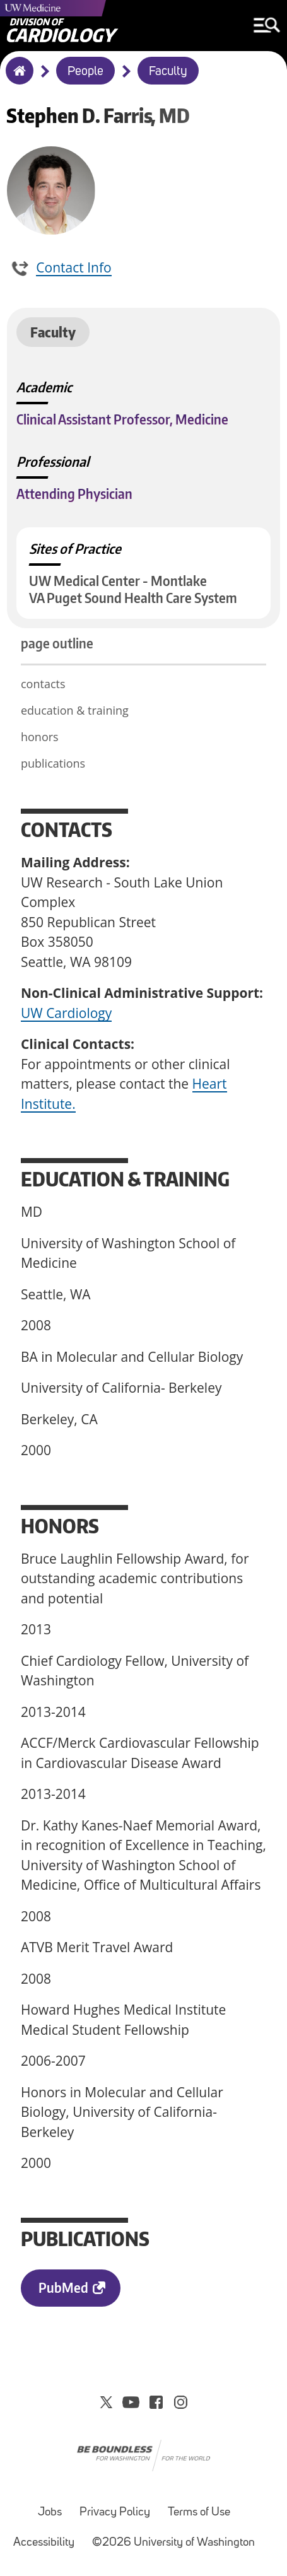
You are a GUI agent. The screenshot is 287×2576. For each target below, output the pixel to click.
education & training (76, 710)
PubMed (63, 2287)
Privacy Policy (114, 2513)
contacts (43, 683)
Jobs (50, 2513)
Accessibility (43, 2543)
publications (53, 763)
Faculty (168, 72)
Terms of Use (199, 2513)
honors (41, 736)
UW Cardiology (66, 1013)
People (85, 72)
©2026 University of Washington (173, 2543)
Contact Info (73, 267)
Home (16, 79)
